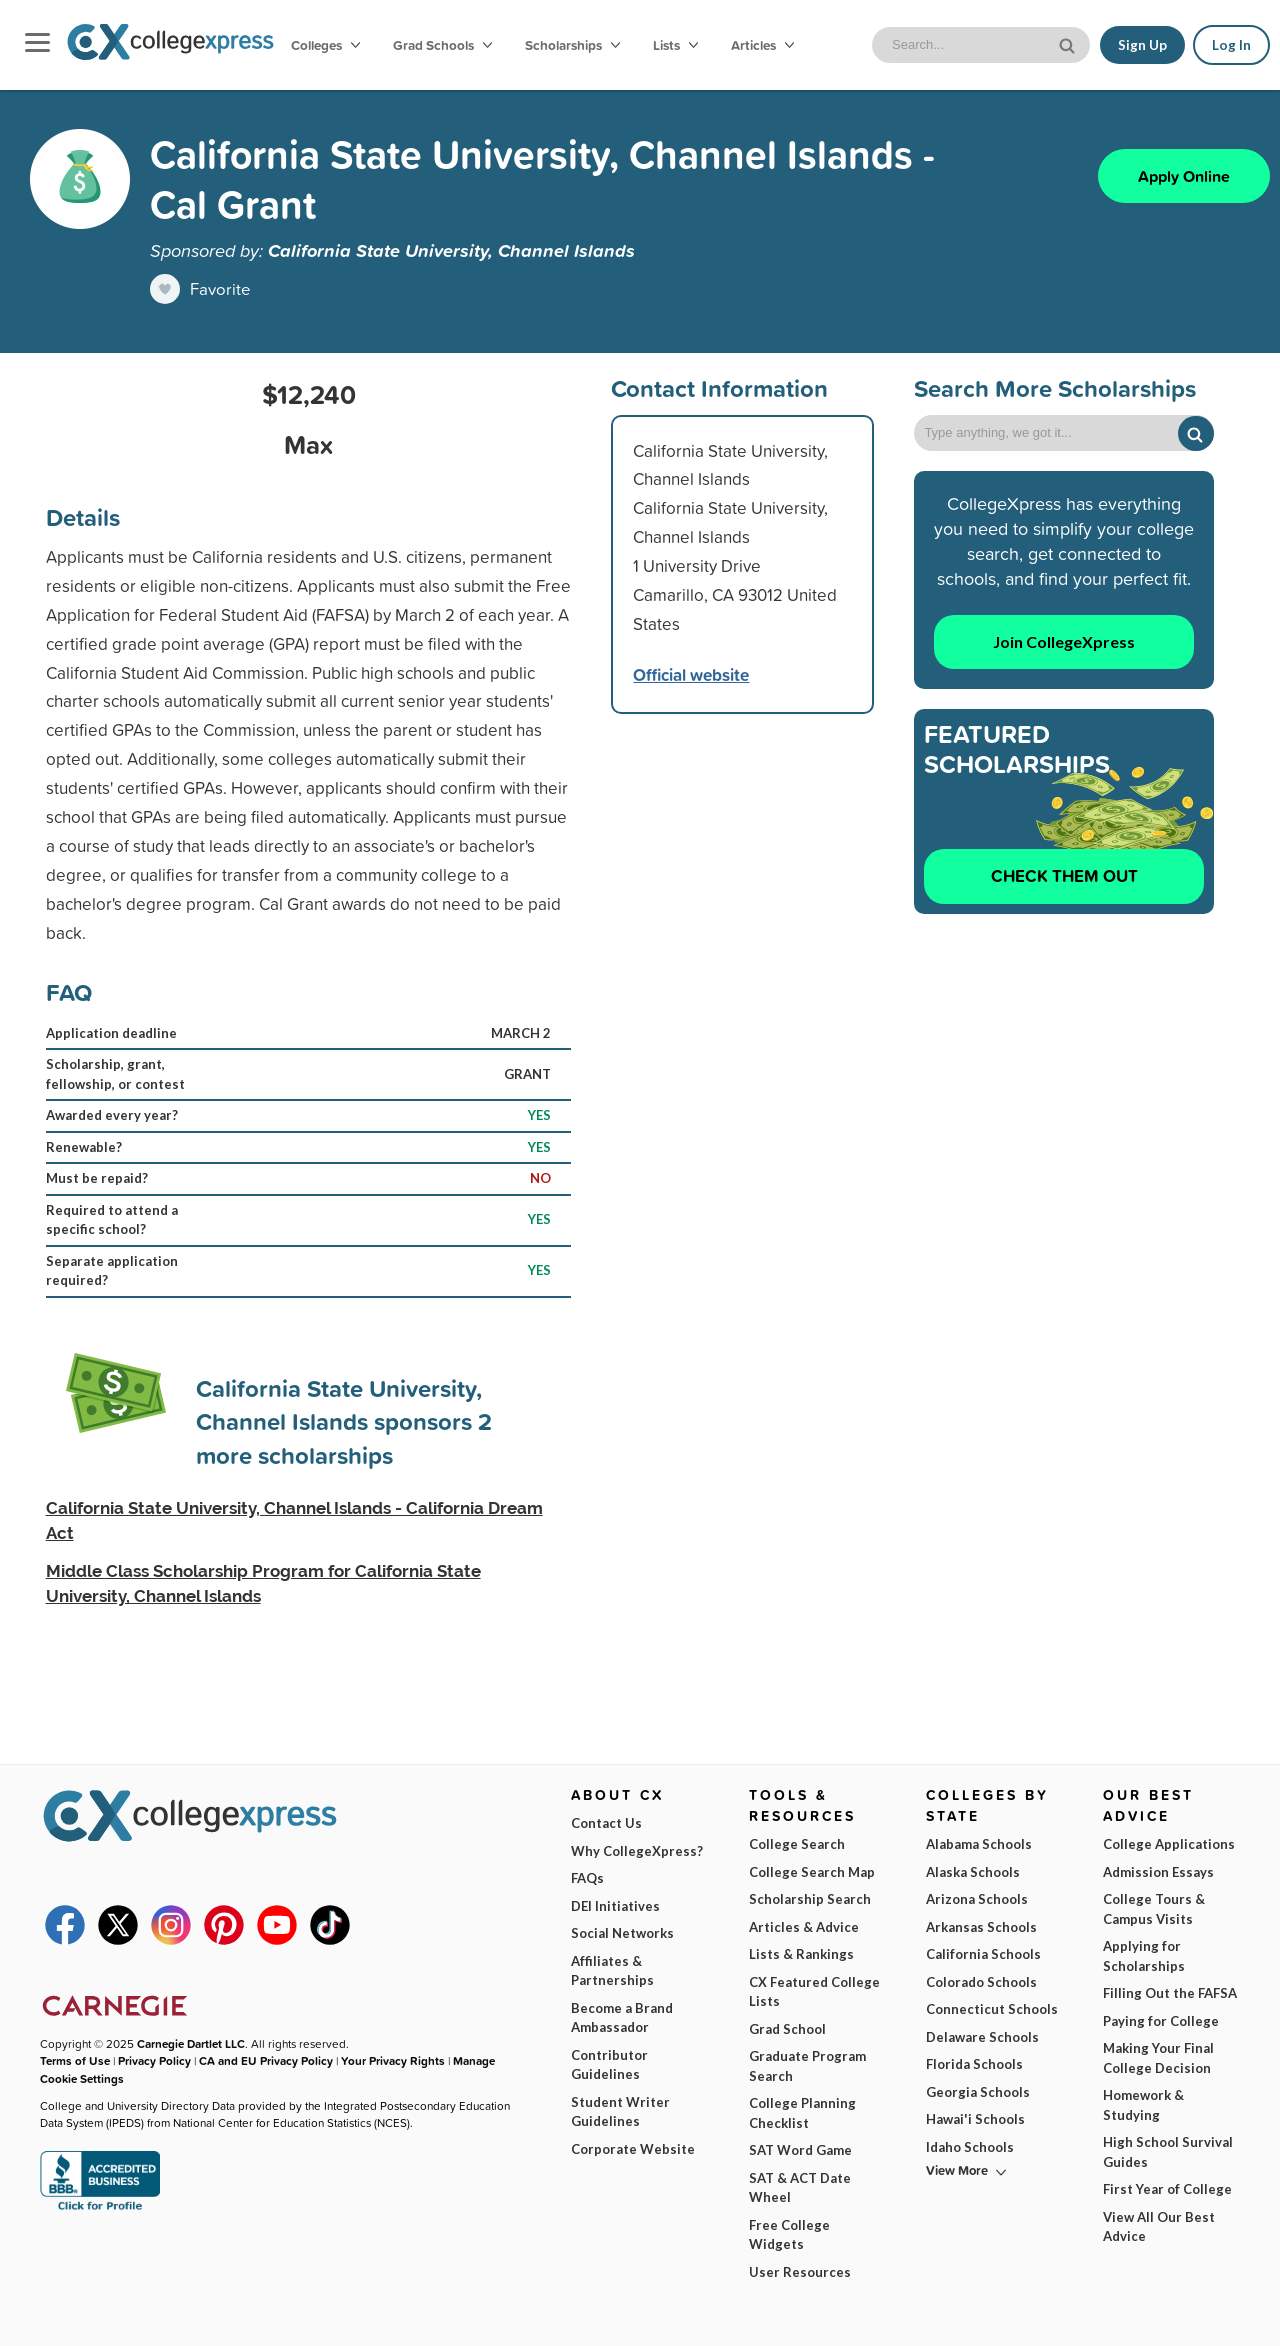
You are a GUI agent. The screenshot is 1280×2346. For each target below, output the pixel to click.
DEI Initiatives (615, 1906)
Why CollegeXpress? (637, 1851)
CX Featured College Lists (814, 1992)
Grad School (787, 2029)
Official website (691, 675)
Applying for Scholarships (1144, 1956)
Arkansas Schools (981, 1927)
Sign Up (1142, 45)
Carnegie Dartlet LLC (191, 2044)
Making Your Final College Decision (1158, 2058)
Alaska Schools (973, 1872)
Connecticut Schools (992, 2009)
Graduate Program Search (807, 2066)
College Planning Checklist (802, 2113)
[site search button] (1069, 43)
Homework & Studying (1143, 2105)
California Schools (983, 1954)
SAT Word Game (800, 2150)
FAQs (587, 1878)
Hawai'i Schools (975, 2119)
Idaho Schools (970, 2147)
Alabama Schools (979, 1844)
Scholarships (572, 45)
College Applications (1169, 1844)
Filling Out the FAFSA (1170, 1993)
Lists (675, 45)
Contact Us (606, 1823)
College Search (797, 1844)
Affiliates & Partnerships (612, 1971)
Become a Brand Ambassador (622, 2018)
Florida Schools (974, 2064)
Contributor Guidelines (609, 2065)
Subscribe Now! (1043, 2296)
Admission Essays (1158, 1872)
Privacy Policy (328, 2314)
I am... (885, 2187)
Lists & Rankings (801, 1954)
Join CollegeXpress (1064, 641)
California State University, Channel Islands (451, 250)
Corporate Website (633, 2149)
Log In (1231, 45)
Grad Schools (442, 45)
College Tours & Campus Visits (1154, 1909)
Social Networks (622, 1933)
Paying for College (1161, 2021)
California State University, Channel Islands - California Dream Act (294, 1521)
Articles (762, 45)
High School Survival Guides (1168, 2152)
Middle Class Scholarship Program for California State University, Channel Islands (263, 1584)
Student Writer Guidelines (620, 2112)
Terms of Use (216, 2314)
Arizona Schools (977, 1899)
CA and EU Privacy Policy (266, 2061)
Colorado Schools (981, 1982)
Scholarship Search (810, 1899)
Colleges (325, 45)
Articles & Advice (804, 1927)
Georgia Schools (978, 2092)
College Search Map (812, 1872)
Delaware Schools (982, 2037)
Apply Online (1184, 176)
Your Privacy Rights (393, 2061)
